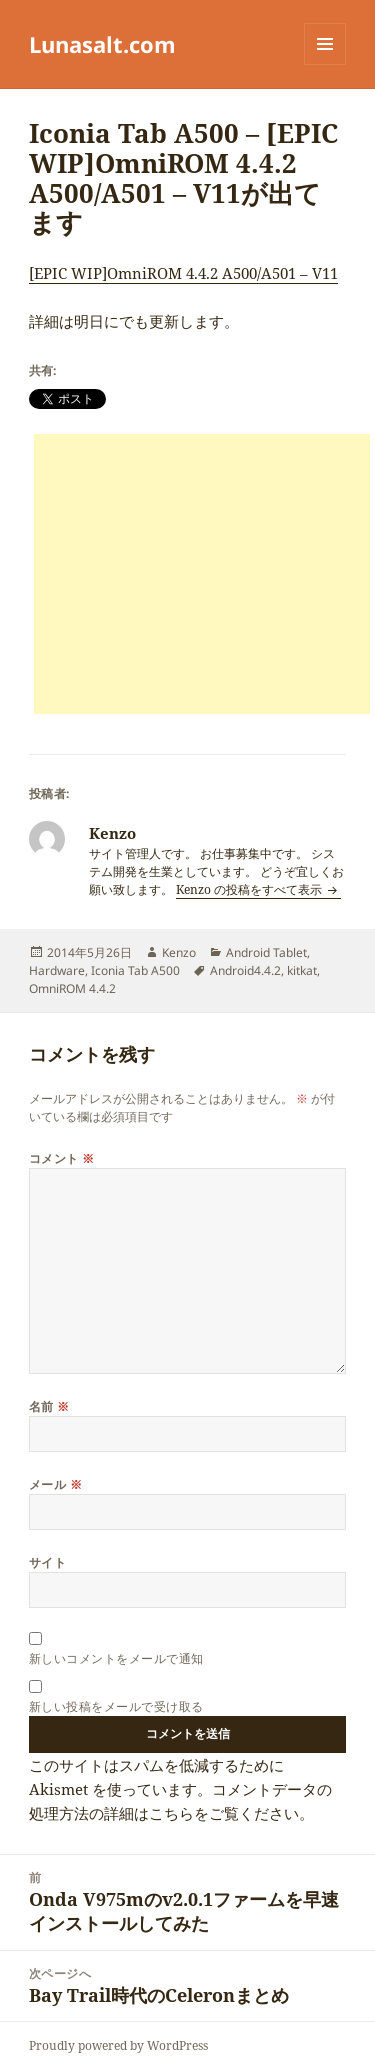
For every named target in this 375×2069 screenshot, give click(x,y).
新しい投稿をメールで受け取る (116, 1706)
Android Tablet (266, 952)
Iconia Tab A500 (135, 970)
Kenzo (179, 952)
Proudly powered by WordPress (118, 2045)
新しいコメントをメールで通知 (116, 1658)
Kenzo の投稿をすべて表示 (250, 889)
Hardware (57, 970)
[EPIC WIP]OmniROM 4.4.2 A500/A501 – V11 (183, 273)
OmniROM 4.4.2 (72, 988)
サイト (47, 1562)
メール (55, 1484)
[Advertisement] (202, 574)
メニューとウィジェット (325, 64)
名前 (49, 1406)
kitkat (302, 970)
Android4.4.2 (245, 970)
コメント (62, 1158)
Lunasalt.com (102, 44)
